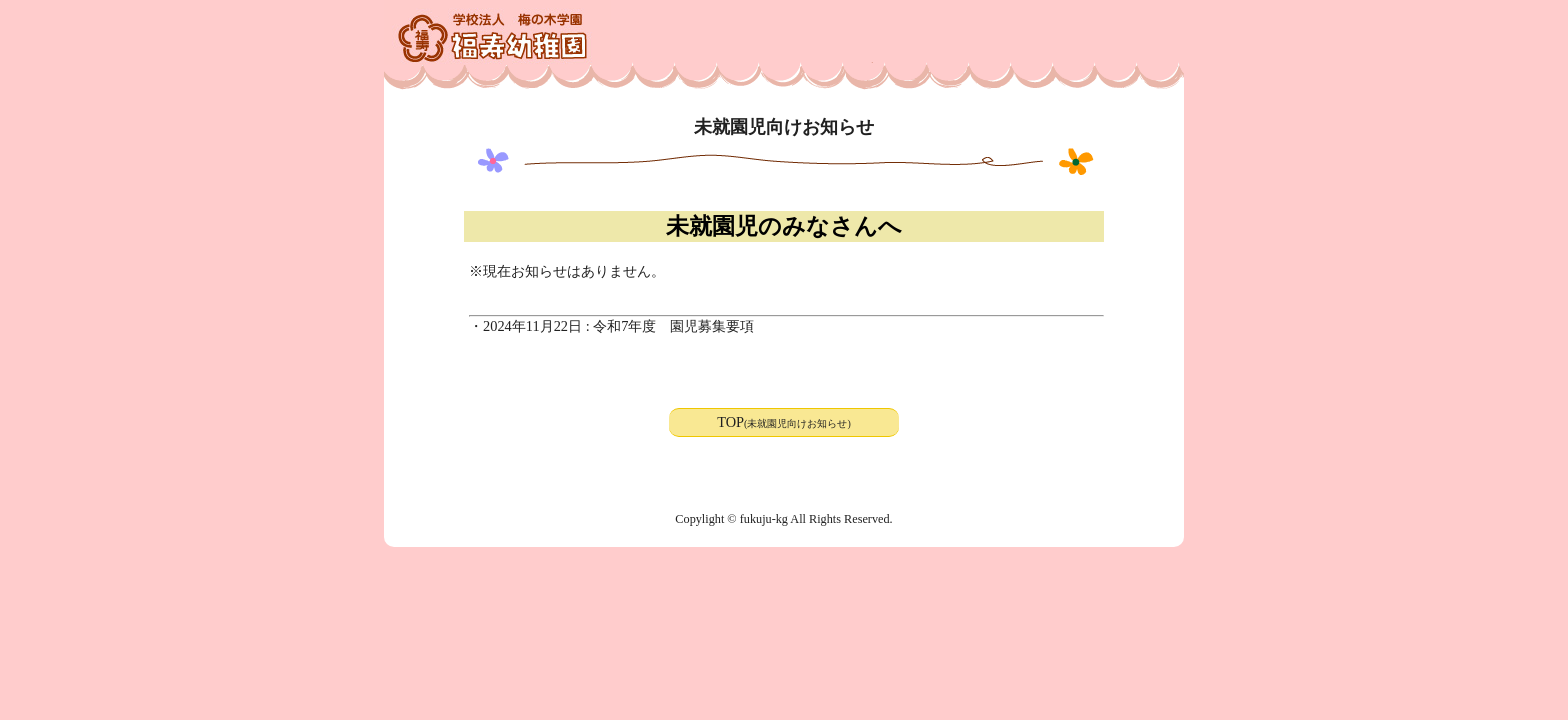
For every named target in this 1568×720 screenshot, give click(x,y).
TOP (784, 422)
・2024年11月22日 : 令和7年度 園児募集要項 (611, 326)
